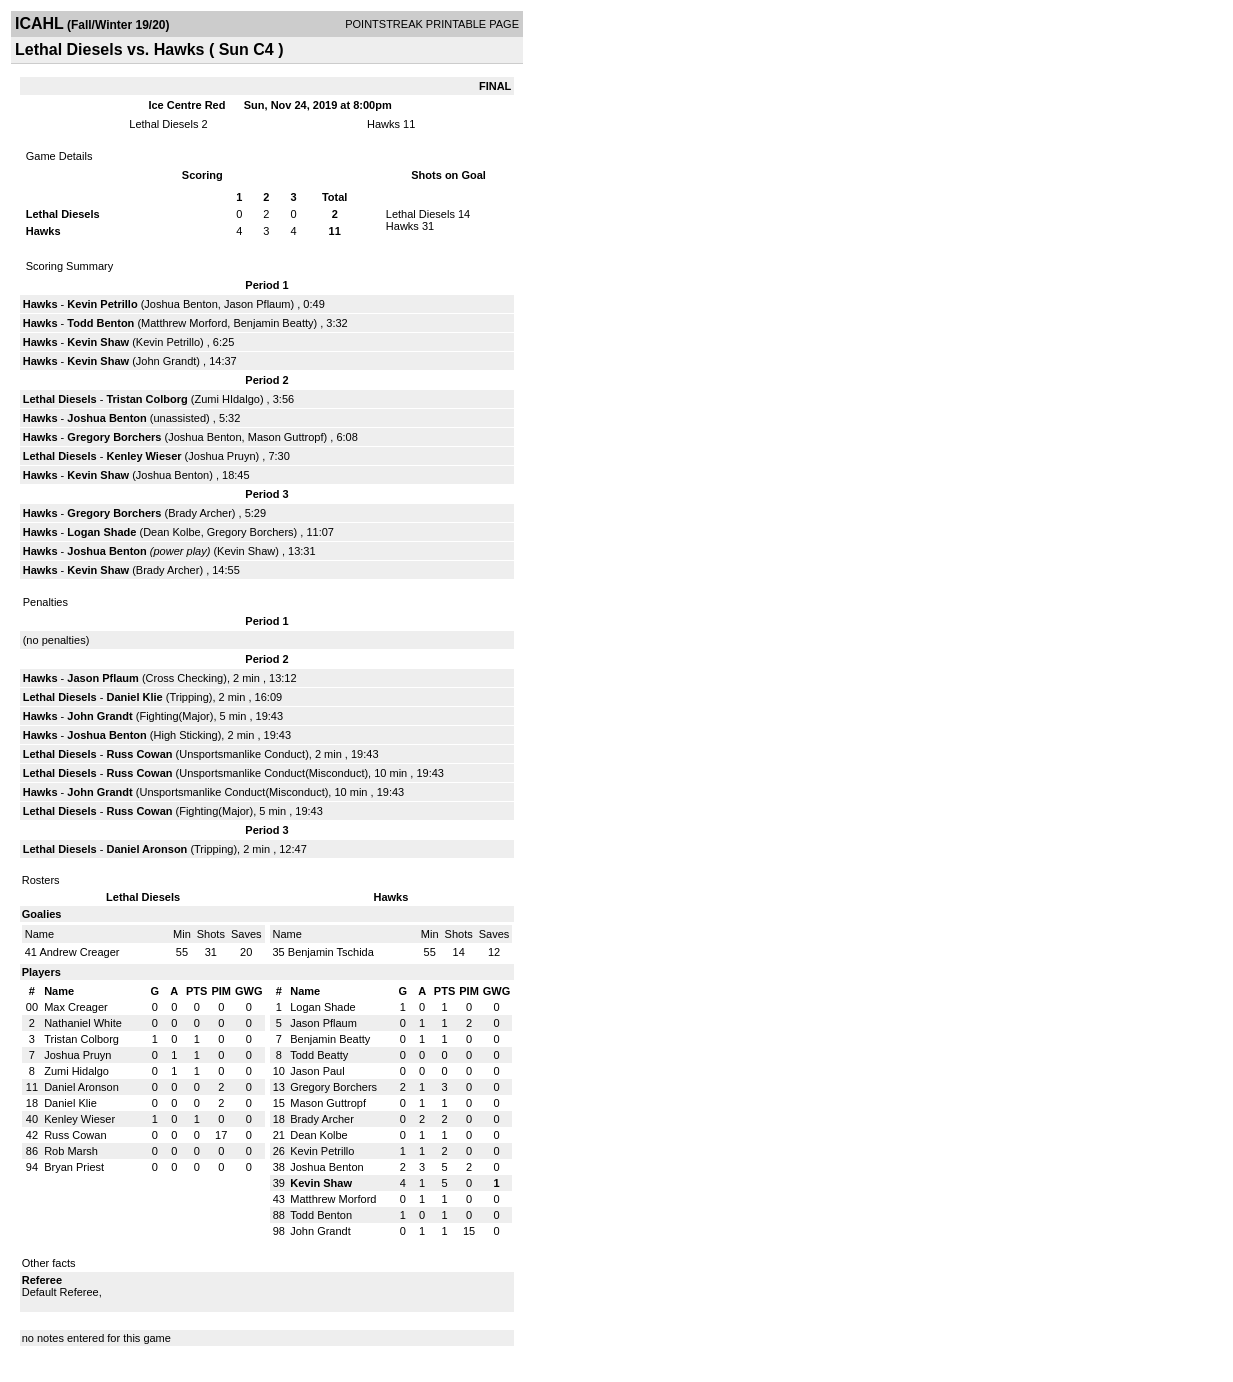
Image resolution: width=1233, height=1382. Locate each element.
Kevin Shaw (98, 342)
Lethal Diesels (163, 124)
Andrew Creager (79, 952)
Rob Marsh (71, 1151)
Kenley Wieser (143, 456)
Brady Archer (200, 513)
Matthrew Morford (184, 323)
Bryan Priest (74, 1167)
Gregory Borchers (114, 437)
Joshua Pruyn (221, 456)
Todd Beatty (319, 1055)
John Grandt (166, 361)
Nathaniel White (83, 1023)
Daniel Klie (134, 697)
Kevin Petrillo (102, 304)
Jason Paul (317, 1071)
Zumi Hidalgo (76, 1071)
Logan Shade (101, 532)
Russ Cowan (139, 754)
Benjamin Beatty (273, 323)
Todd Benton (100, 323)
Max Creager (76, 1007)
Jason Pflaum (257, 304)
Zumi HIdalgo (226, 399)
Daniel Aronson (146, 849)
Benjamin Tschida (331, 952)
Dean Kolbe (172, 532)
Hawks (383, 124)
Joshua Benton (180, 304)
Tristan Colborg (146, 399)
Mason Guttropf (286, 437)
